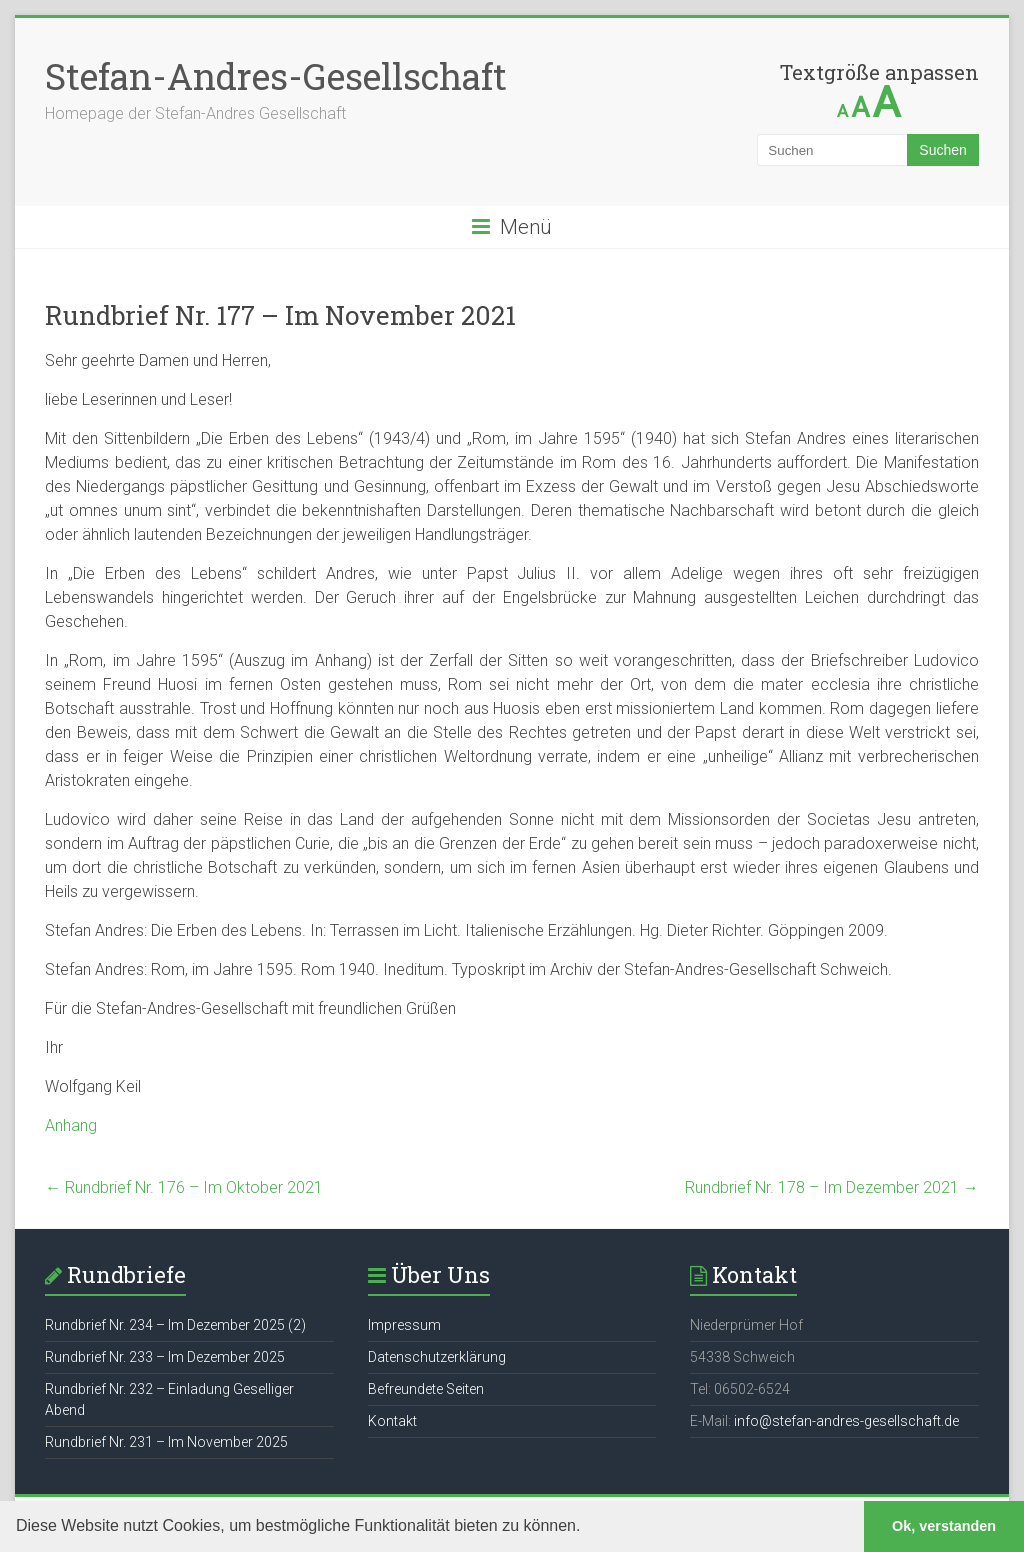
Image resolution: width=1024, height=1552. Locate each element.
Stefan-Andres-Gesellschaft (276, 76)
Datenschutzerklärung (437, 1357)
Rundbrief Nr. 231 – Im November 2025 (166, 1442)
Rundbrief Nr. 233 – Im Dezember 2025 (165, 1357)
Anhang (71, 1125)
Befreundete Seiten (426, 1389)
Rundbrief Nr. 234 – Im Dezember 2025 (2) (175, 1325)
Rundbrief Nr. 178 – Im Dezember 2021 (832, 1187)
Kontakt (392, 1421)
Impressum (404, 1325)
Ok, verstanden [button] (944, 1526)
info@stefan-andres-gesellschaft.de (846, 1421)
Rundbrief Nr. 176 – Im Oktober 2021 (184, 1187)
